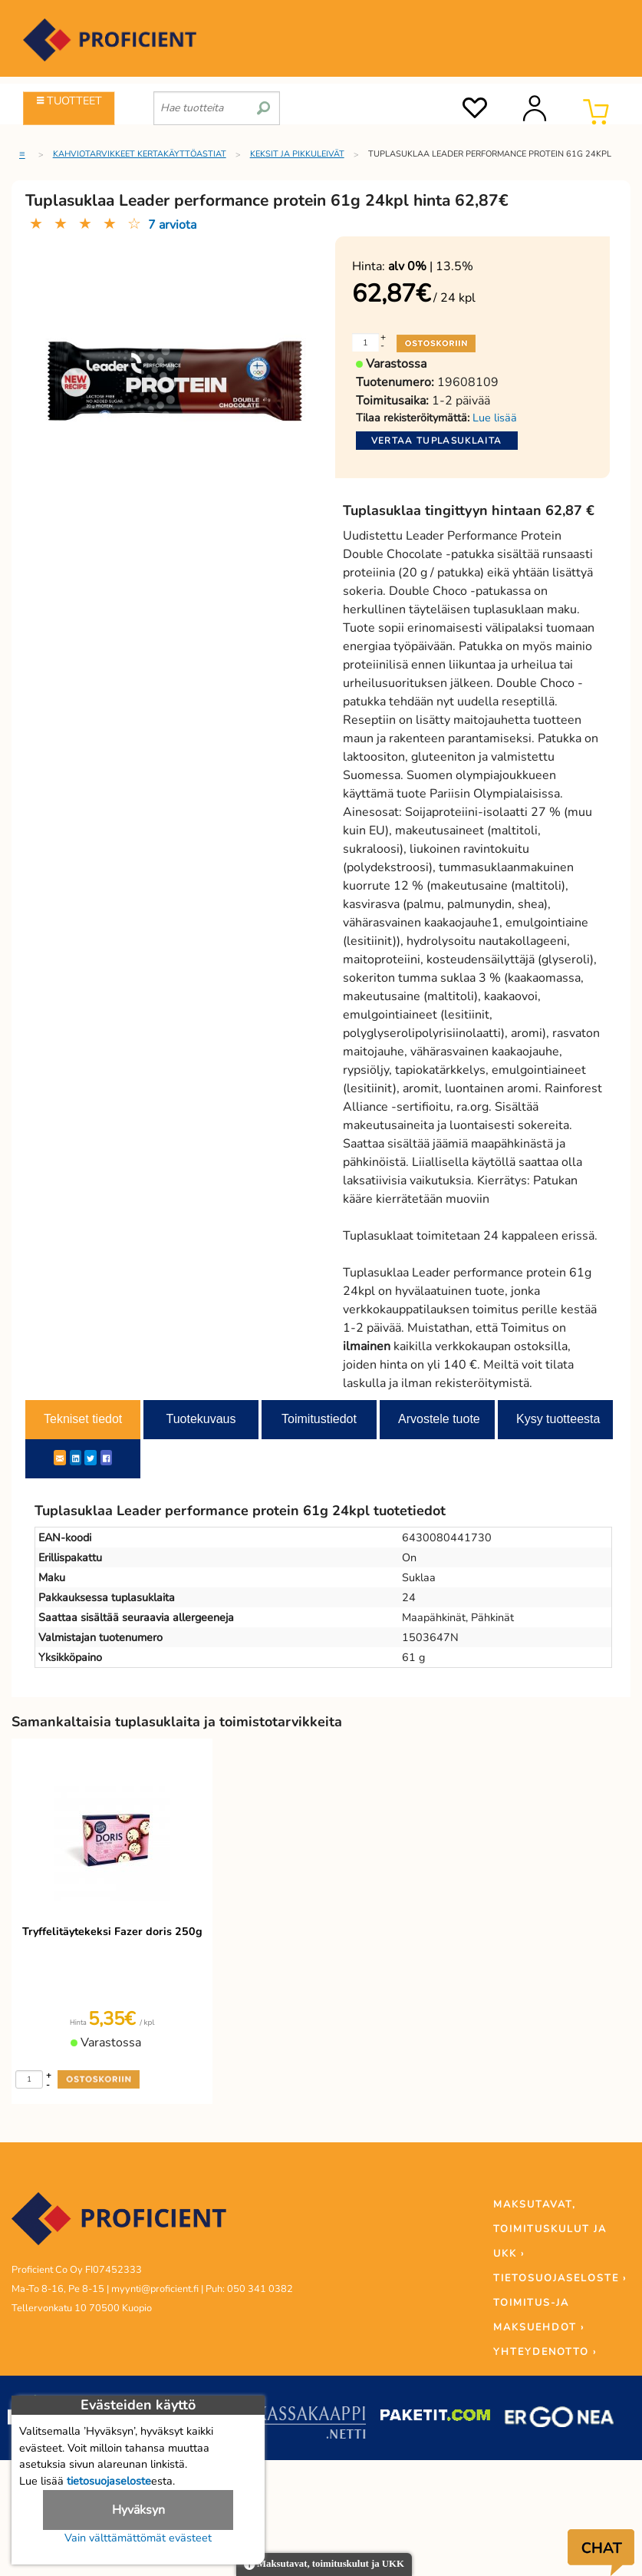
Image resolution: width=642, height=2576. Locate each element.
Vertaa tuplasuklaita (436, 440)
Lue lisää (494, 417)
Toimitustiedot (319, 1418)
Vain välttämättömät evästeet (138, 2537)
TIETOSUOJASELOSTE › (560, 2278)
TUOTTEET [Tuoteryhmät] (69, 100)
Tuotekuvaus (200, 1418)
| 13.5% (430, 266)
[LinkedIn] (75, 1457)
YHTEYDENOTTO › (545, 2352)
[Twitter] (90, 1457)
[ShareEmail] (60, 1457)
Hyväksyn (138, 2510)
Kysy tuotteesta (558, 1418)
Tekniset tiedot (83, 1418)
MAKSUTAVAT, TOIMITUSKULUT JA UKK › (550, 2229)
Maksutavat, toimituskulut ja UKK (324, 2565)
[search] (263, 102)
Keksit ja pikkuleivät (297, 154)
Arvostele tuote (439, 1418)
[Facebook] (106, 1457)
